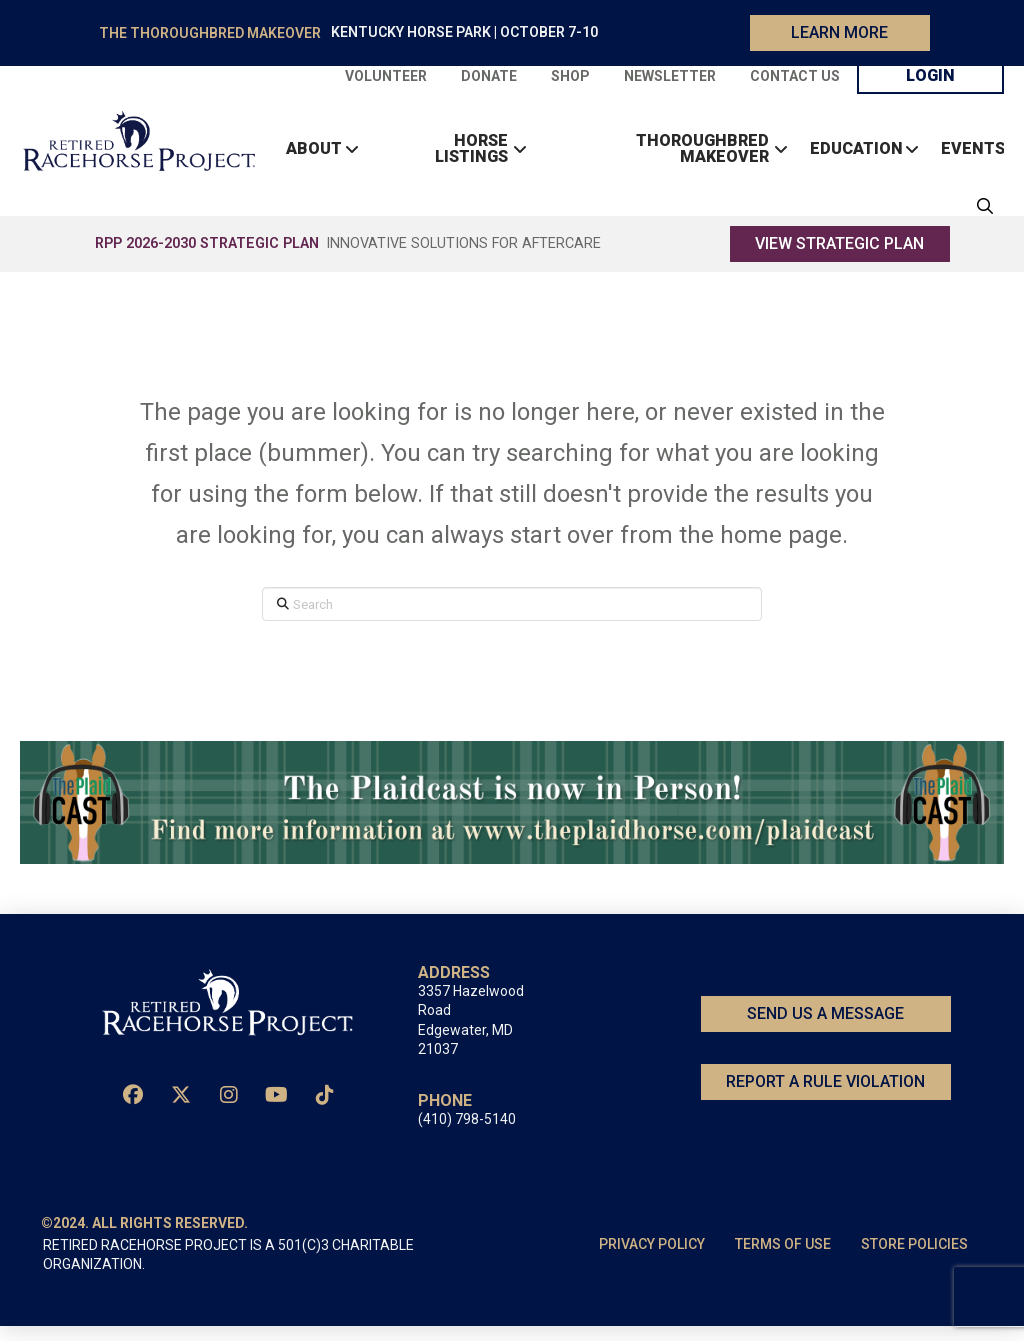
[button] (980, 214)
